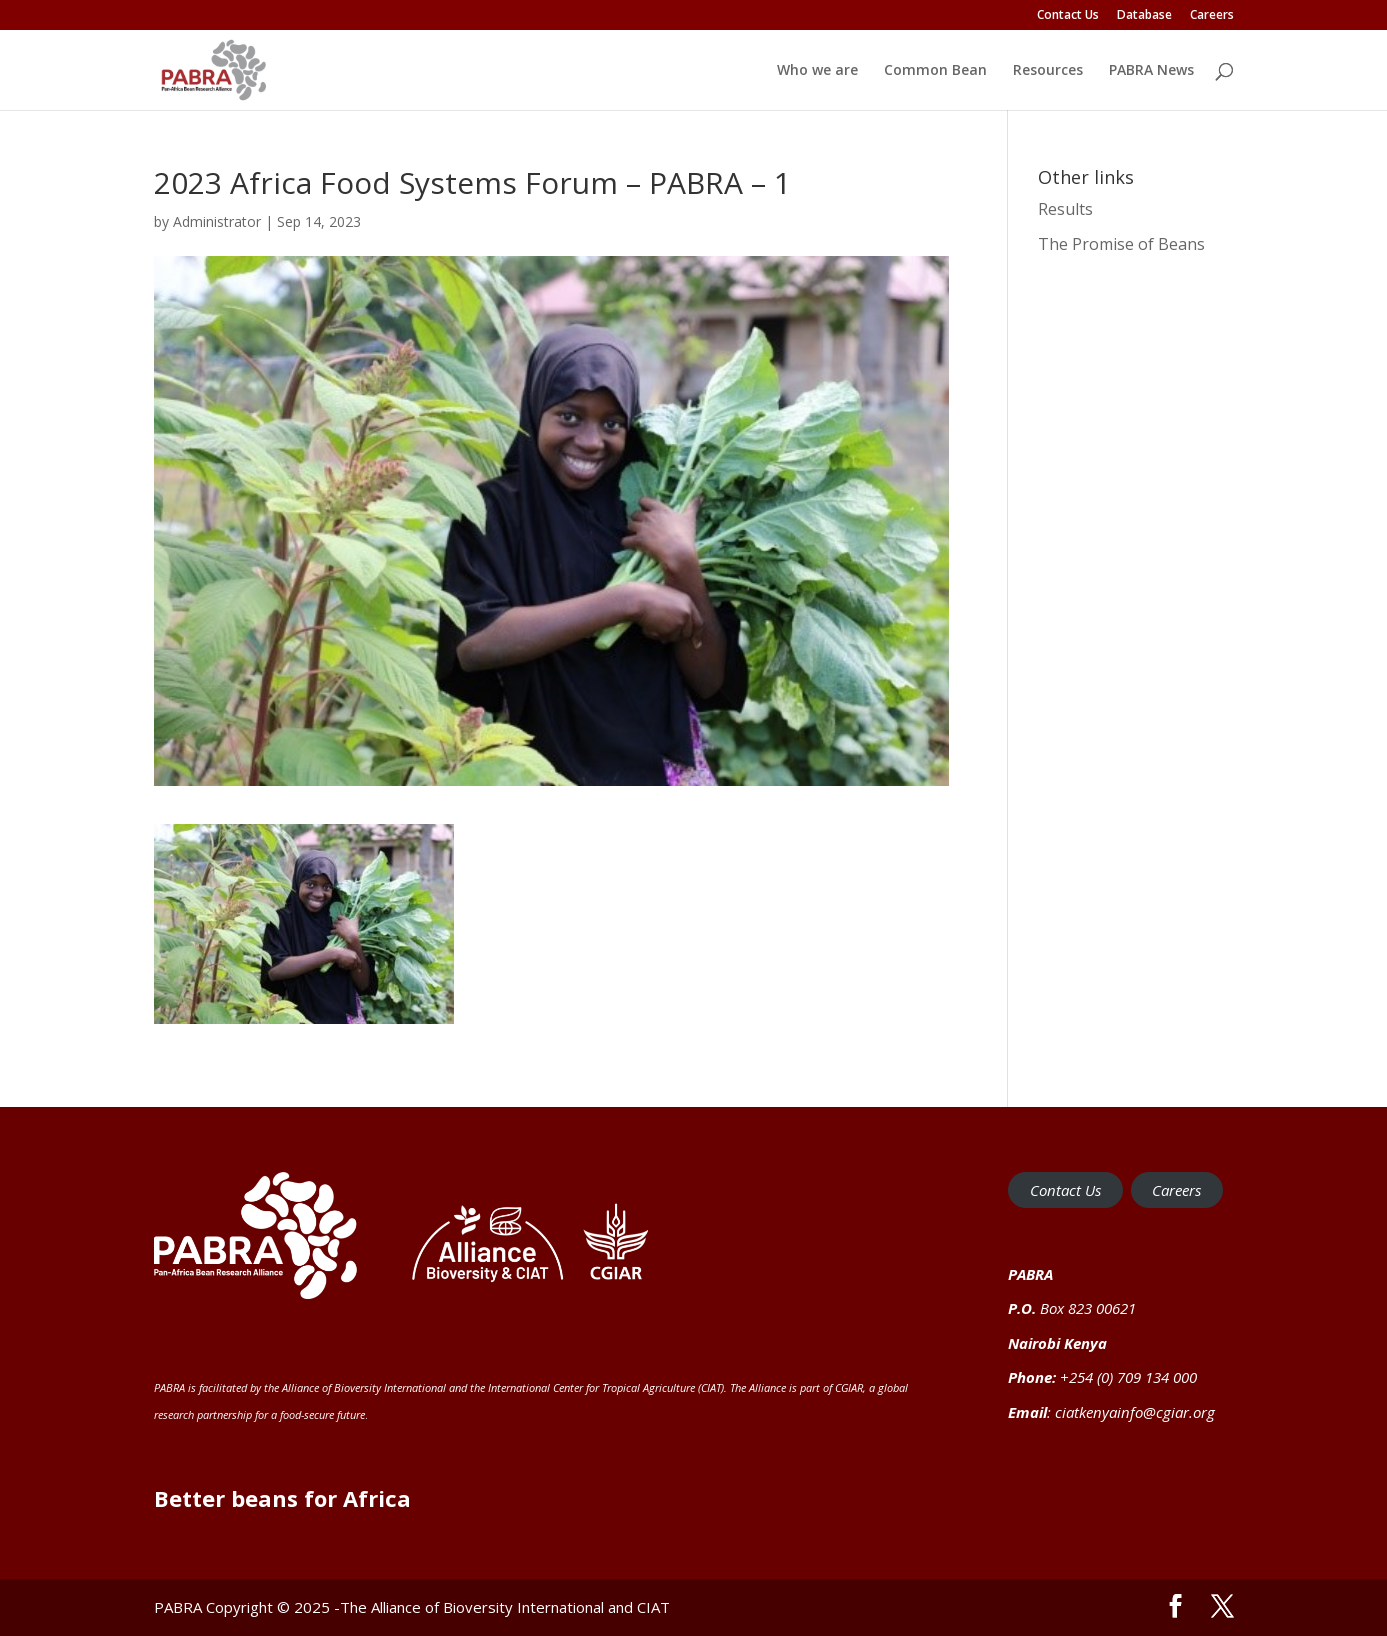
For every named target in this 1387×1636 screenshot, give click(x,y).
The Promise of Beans (1121, 244)
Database (1144, 16)
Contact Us (1068, 16)
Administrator (217, 221)
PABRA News (1151, 71)
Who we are (817, 71)
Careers (1212, 16)
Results (1065, 209)
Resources (1048, 71)
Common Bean (935, 71)
